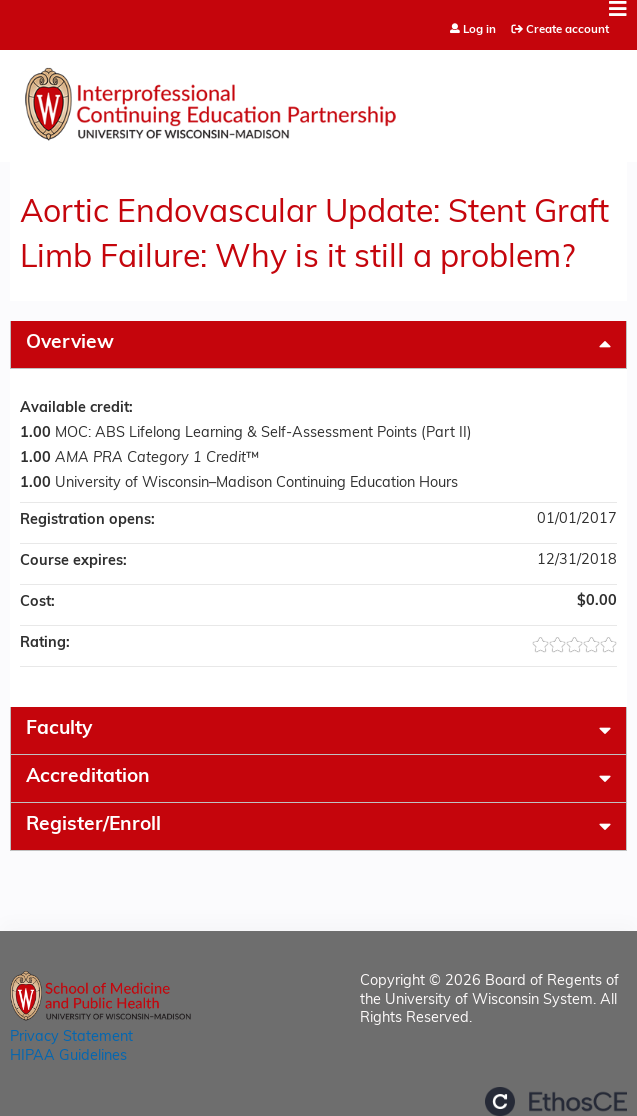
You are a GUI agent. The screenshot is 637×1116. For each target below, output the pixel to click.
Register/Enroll (93, 825)
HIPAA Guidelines (68, 1056)
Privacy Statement (71, 1037)
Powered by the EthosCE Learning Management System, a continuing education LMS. (556, 1101)
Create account (567, 30)
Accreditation (88, 777)
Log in (479, 30)
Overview (70, 343)
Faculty (59, 729)
